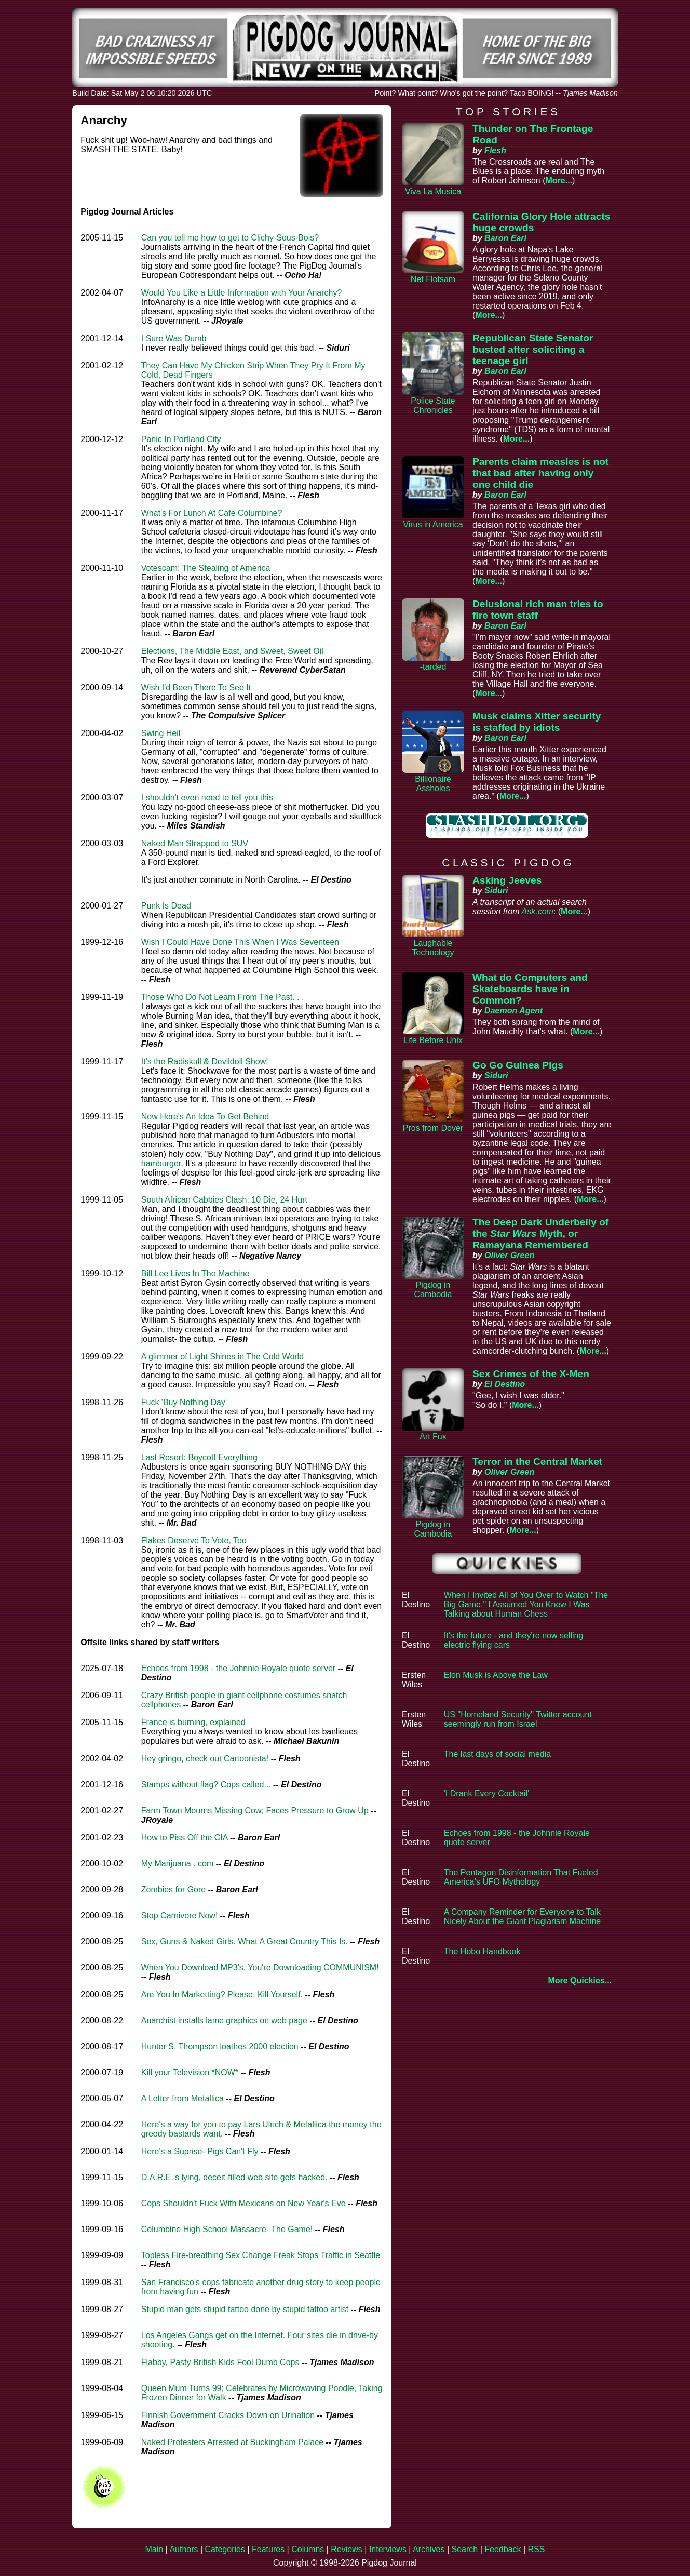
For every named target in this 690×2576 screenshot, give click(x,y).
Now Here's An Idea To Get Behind (205, 1116)
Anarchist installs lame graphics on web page (224, 2020)
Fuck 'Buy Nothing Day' (184, 1402)
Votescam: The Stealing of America (205, 568)
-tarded (433, 666)
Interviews (388, 2549)
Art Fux (433, 1436)
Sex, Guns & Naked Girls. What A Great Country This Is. (244, 1941)
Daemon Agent (513, 1010)
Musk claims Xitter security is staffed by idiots (536, 722)
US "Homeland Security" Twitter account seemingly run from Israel (518, 1719)
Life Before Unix (433, 1040)
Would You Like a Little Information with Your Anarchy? (241, 292)
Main (154, 2549)
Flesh (495, 150)
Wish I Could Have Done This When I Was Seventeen (240, 942)
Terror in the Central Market (537, 1461)
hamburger (161, 1163)
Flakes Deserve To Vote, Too (194, 1540)
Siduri (496, 890)
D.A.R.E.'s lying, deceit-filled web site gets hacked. (234, 2177)
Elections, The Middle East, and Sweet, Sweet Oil (232, 651)
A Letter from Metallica (182, 2098)
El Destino (504, 1384)
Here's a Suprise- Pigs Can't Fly (200, 2151)
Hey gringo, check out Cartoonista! (204, 1758)
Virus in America (433, 524)
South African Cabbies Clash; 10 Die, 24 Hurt (224, 1199)
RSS (536, 2549)
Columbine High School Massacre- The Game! (227, 2229)
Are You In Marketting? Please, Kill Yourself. (222, 1994)
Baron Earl (505, 238)
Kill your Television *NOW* (189, 2072)
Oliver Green (509, 1255)
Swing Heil (161, 733)
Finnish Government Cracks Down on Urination (228, 2415)
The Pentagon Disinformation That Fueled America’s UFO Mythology (521, 1877)
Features (268, 2549)
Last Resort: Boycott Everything (199, 1457)
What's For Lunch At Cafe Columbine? (211, 513)
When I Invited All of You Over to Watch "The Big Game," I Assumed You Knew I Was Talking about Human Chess (526, 1604)
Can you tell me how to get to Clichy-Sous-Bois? (230, 237)
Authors (183, 2549)
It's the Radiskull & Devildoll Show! (204, 1061)
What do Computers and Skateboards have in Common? (530, 989)
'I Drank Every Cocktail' (486, 1793)
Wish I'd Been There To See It (196, 687)
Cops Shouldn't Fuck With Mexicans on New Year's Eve (243, 2203)
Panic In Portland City (181, 439)
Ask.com (537, 911)
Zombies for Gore (173, 1889)
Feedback (502, 2549)
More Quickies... (580, 1980)
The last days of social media (497, 1754)
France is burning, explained (193, 1722)
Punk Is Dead (166, 905)
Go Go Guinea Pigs (517, 1065)
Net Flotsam (433, 279)
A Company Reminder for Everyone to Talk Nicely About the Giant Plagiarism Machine (522, 1916)
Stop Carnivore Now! (179, 1915)
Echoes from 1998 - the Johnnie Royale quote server (238, 1668)
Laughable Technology (433, 948)
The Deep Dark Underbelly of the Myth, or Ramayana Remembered (540, 1233)
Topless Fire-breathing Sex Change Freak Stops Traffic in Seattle (260, 2255)
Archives (428, 2549)
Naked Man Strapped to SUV (194, 843)
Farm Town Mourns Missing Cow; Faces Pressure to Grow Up (255, 1810)
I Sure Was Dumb (174, 338)
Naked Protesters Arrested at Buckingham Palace (232, 2442)
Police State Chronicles (433, 405)
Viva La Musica (433, 191)
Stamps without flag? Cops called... (206, 1784)
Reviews (346, 2549)
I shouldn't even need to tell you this (207, 797)
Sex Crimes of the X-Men (530, 1373)
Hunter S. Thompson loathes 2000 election (220, 2046)
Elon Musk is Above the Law (496, 1675)
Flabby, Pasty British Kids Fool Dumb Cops (220, 2362)
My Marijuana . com (177, 1863)
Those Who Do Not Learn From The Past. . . (222, 997)
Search (464, 2549)
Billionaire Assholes (433, 784)
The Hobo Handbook (482, 1951)
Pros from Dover (433, 1128)
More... (559, 180)
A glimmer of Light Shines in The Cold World (222, 1356)
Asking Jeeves (507, 880)
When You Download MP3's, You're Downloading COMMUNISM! (260, 1967)
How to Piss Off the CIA (184, 1837)
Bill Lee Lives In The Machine (195, 1273)
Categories (225, 2549)
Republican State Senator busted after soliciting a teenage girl (532, 349)
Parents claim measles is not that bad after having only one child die (540, 473)
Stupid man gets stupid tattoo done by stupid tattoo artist (244, 2309)
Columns (307, 2549)
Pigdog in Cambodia (433, 1289)
